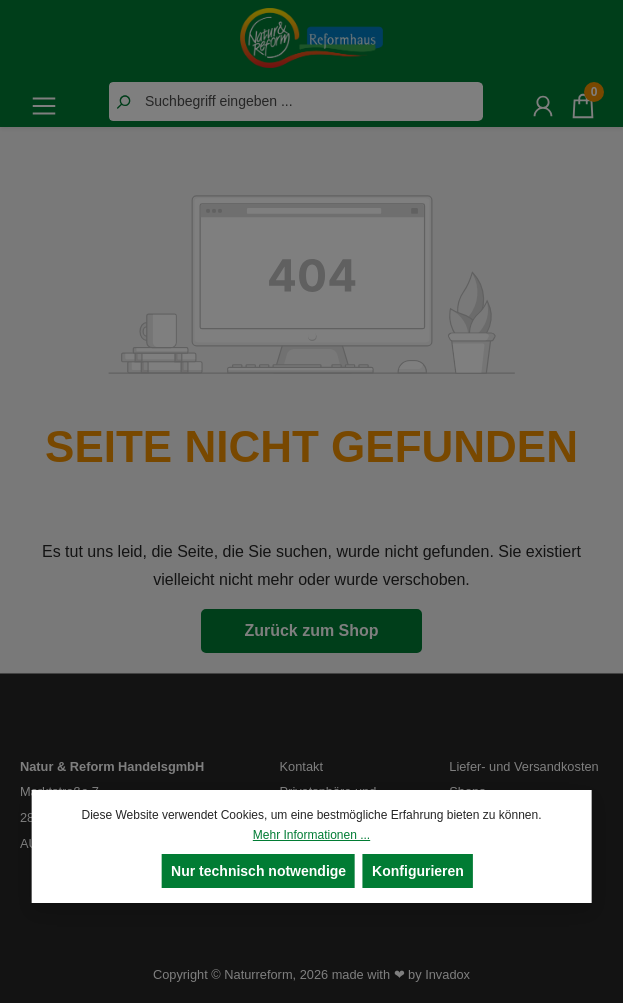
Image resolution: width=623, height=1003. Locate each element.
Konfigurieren (418, 871)
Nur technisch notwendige (258, 871)
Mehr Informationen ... (311, 835)
